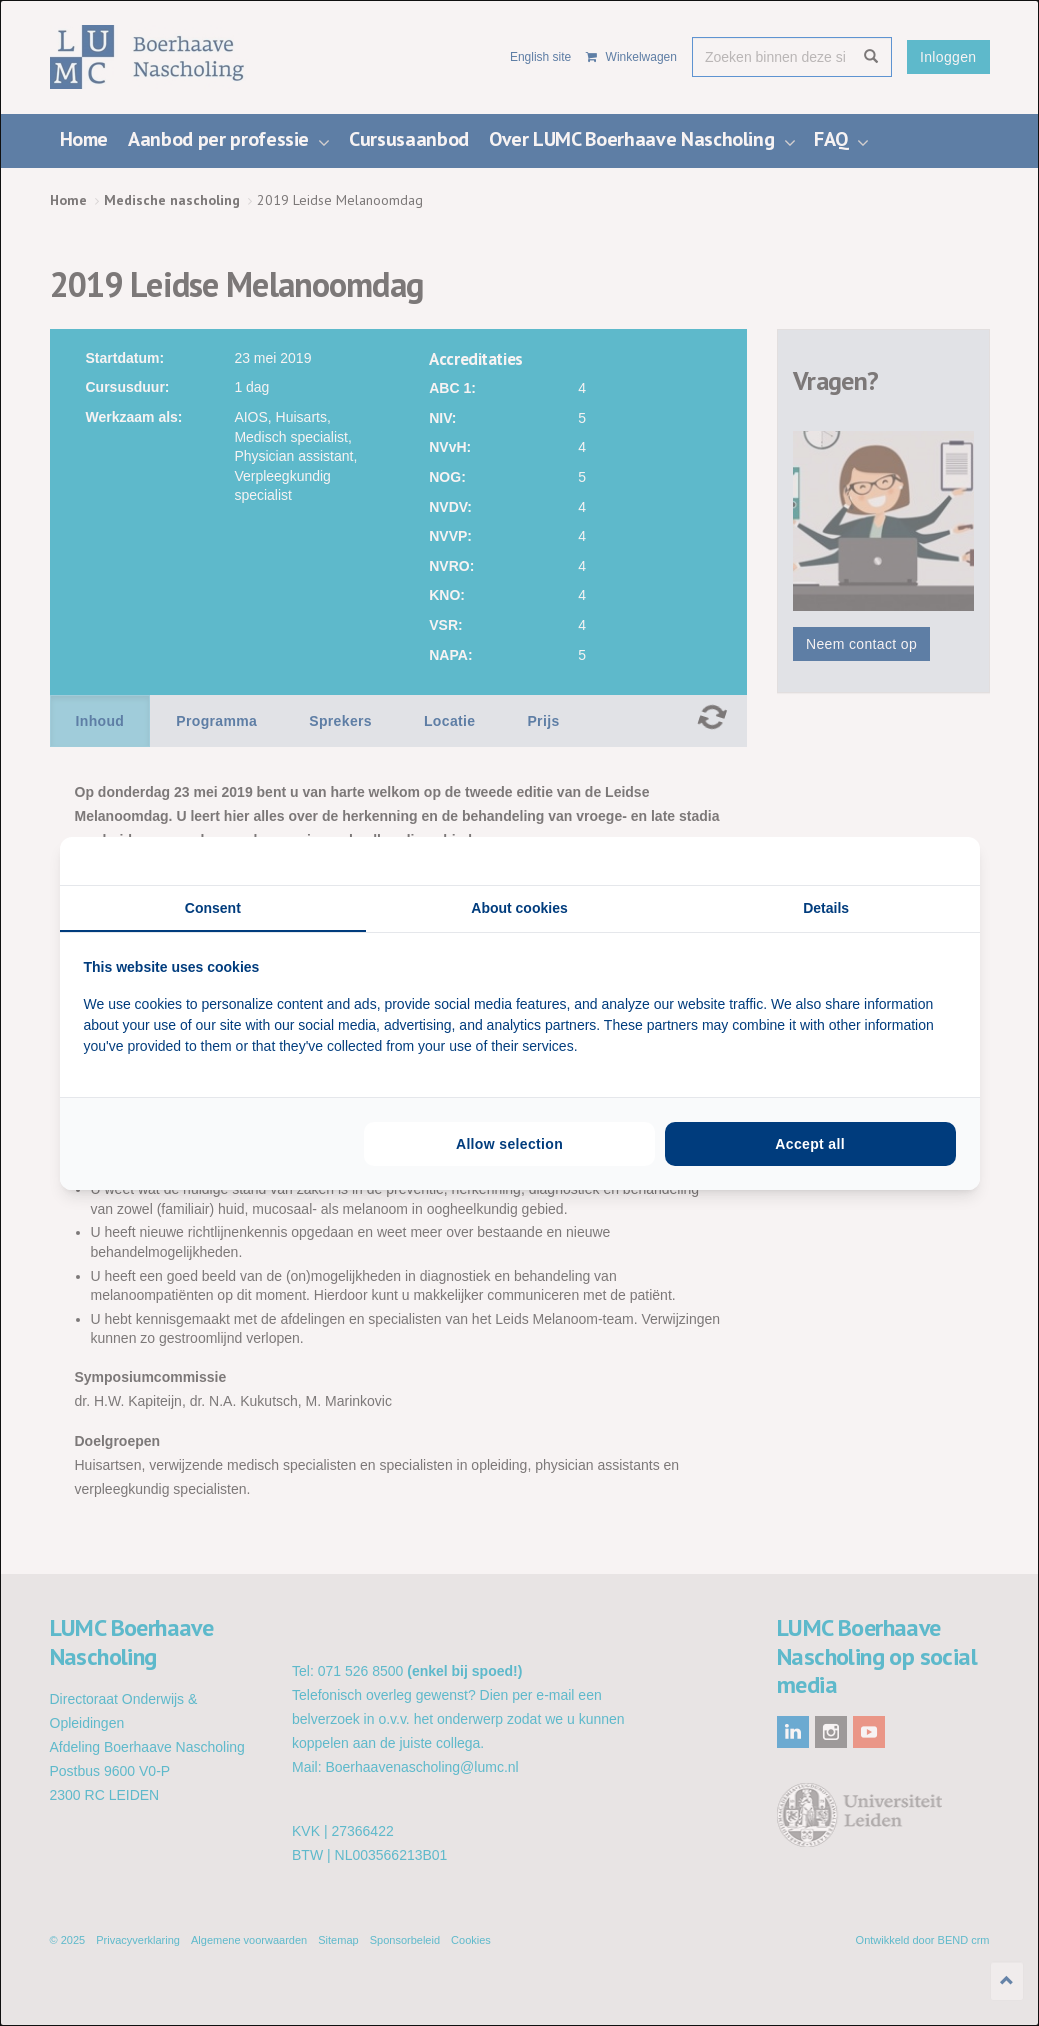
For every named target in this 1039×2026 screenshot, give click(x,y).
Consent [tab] (213, 908)
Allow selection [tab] (509, 1144)
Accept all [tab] (810, 1144)
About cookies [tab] (519, 908)
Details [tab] (826, 908)
